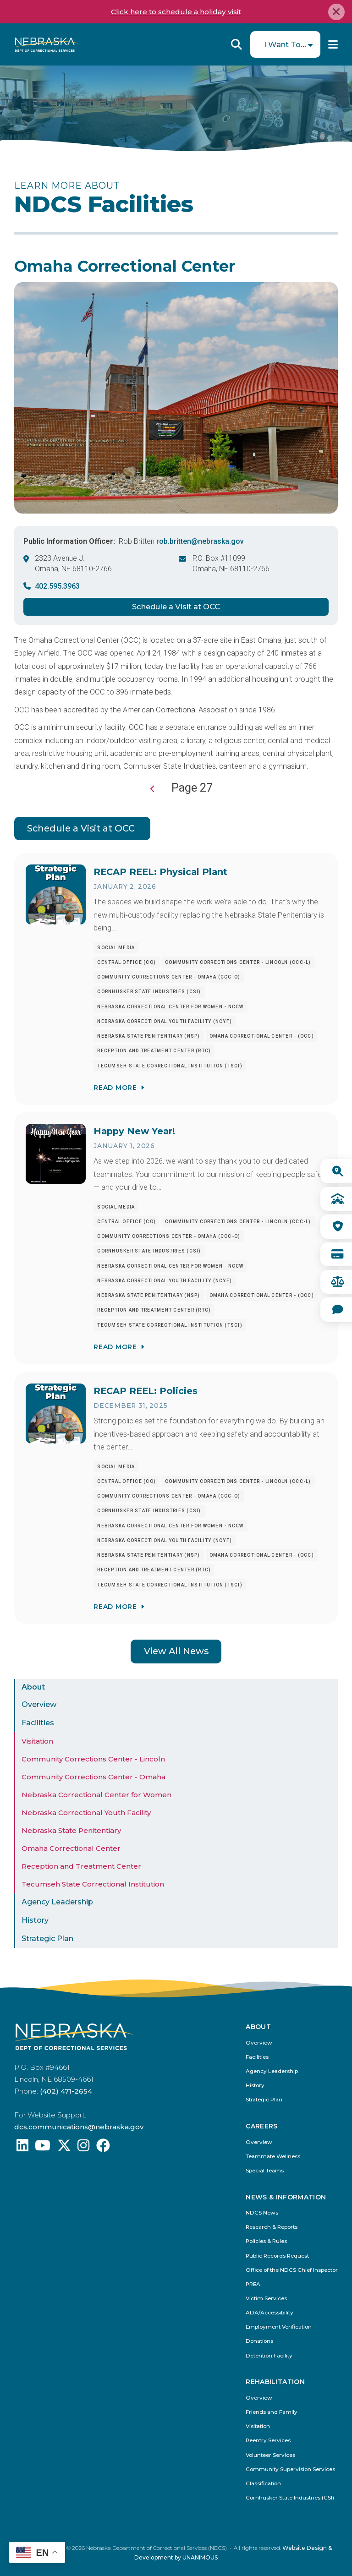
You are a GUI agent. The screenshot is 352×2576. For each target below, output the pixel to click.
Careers (261, 2126)
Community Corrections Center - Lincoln (93, 1759)
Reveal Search (236, 44)
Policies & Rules (266, 2241)
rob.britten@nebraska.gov (200, 541)
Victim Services (266, 2299)
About (33, 1687)
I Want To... (285, 44)
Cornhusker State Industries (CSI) (290, 2498)
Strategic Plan (47, 1938)
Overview (39, 1704)
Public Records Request (277, 2256)
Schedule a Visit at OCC (176, 606)
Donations (259, 2341)
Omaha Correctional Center (71, 1848)
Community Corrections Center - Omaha (93, 1776)
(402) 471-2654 (66, 2091)
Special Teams (265, 2171)
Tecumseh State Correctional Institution (93, 1884)
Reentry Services (268, 2441)
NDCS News (262, 2213)
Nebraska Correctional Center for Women (96, 1794)
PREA (253, 2284)
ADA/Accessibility (269, 2313)
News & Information (286, 2197)
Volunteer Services (270, 2455)
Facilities (38, 1722)
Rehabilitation (275, 2382)
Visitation (37, 1741)
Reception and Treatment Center (81, 1866)
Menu (333, 44)
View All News (176, 1651)
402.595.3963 (57, 586)
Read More (115, 1087)
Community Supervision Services (290, 2469)
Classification (263, 2484)
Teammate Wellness (273, 2157)
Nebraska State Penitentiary (71, 1830)
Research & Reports (271, 2227)
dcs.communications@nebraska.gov (78, 2126)
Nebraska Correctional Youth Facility (86, 1812)
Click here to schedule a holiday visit (176, 11)
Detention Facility (269, 2356)
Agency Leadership (57, 1902)
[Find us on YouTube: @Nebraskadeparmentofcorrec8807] (42, 2148)
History (35, 1920)
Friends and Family (271, 2412)
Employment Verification (279, 2327)
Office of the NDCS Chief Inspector (292, 2270)
